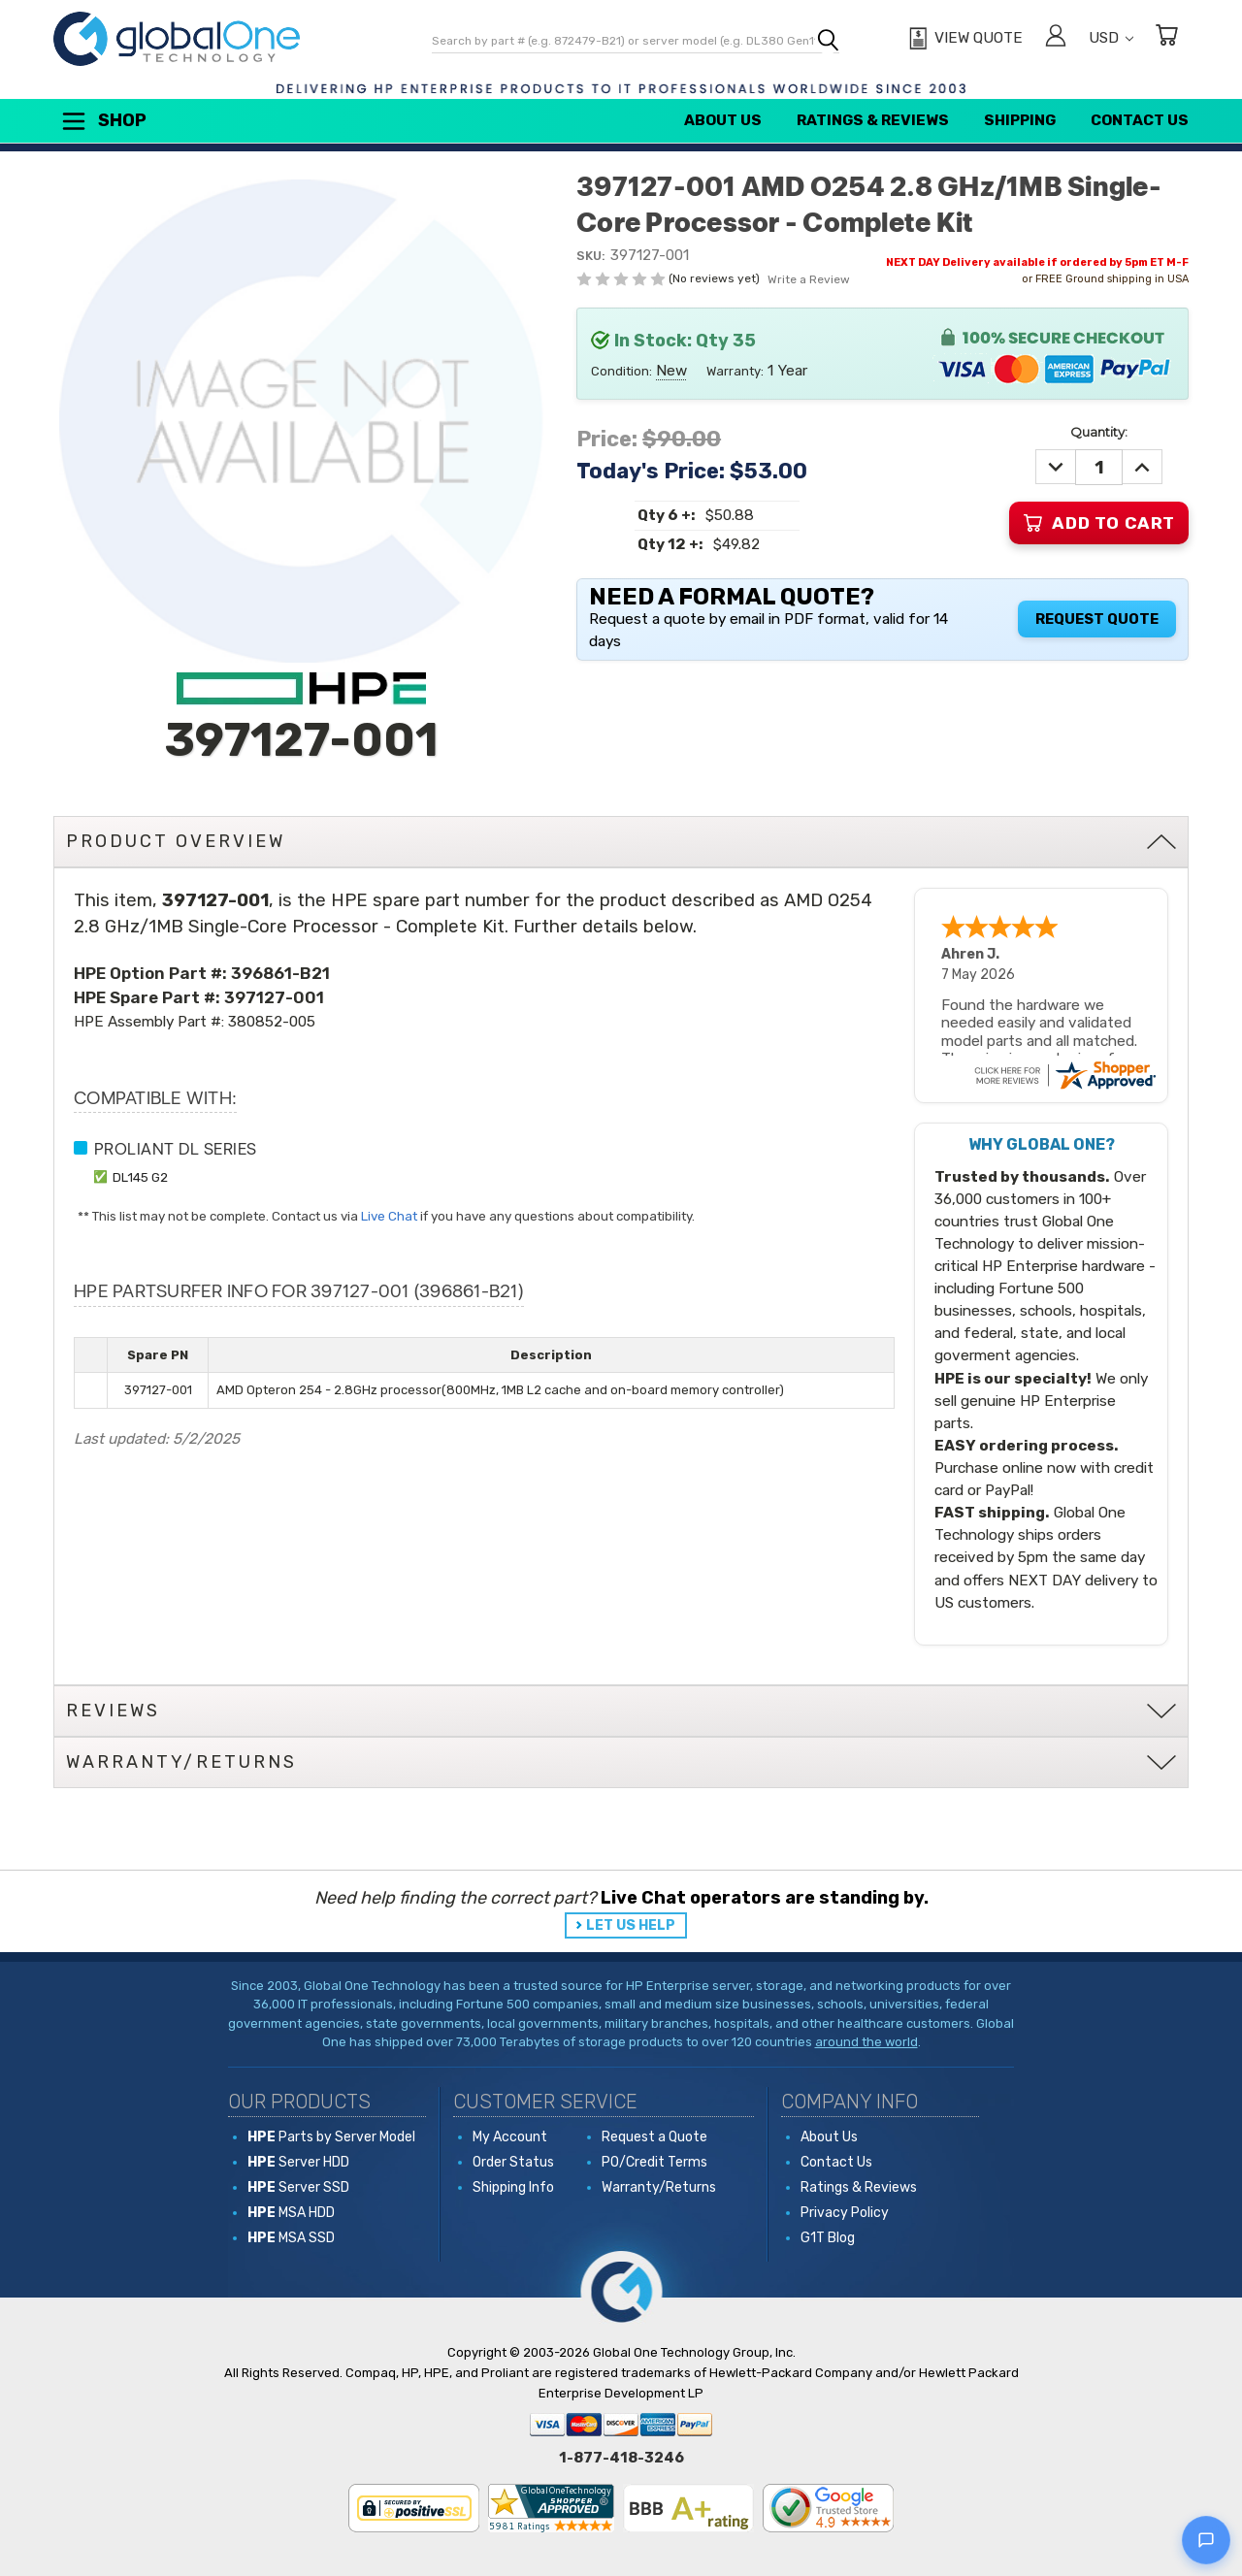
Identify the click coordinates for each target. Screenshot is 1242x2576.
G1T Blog (828, 2238)
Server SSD (298, 2187)
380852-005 (271, 1021)
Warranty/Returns (659, 2187)
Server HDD (298, 2162)
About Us (723, 120)
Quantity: (1099, 432)
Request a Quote (654, 2137)
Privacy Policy (845, 2212)
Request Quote (1097, 619)
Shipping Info (513, 2187)
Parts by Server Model (331, 2137)
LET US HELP (630, 1925)
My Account (510, 2137)
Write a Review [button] (809, 279)
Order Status (513, 2162)
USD (1111, 38)
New (671, 369)
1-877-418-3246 (621, 2457)
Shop (103, 121)
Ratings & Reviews (873, 120)
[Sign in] (1055, 38)
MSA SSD (291, 2238)
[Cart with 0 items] (1166, 38)
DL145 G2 (140, 1177)
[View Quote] (963, 39)
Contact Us (1140, 120)
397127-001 (274, 997)
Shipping (1020, 120)
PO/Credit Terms (654, 2162)
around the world (866, 2042)
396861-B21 (280, 973)
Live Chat (389, 1215)
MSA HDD (291, 2212)
